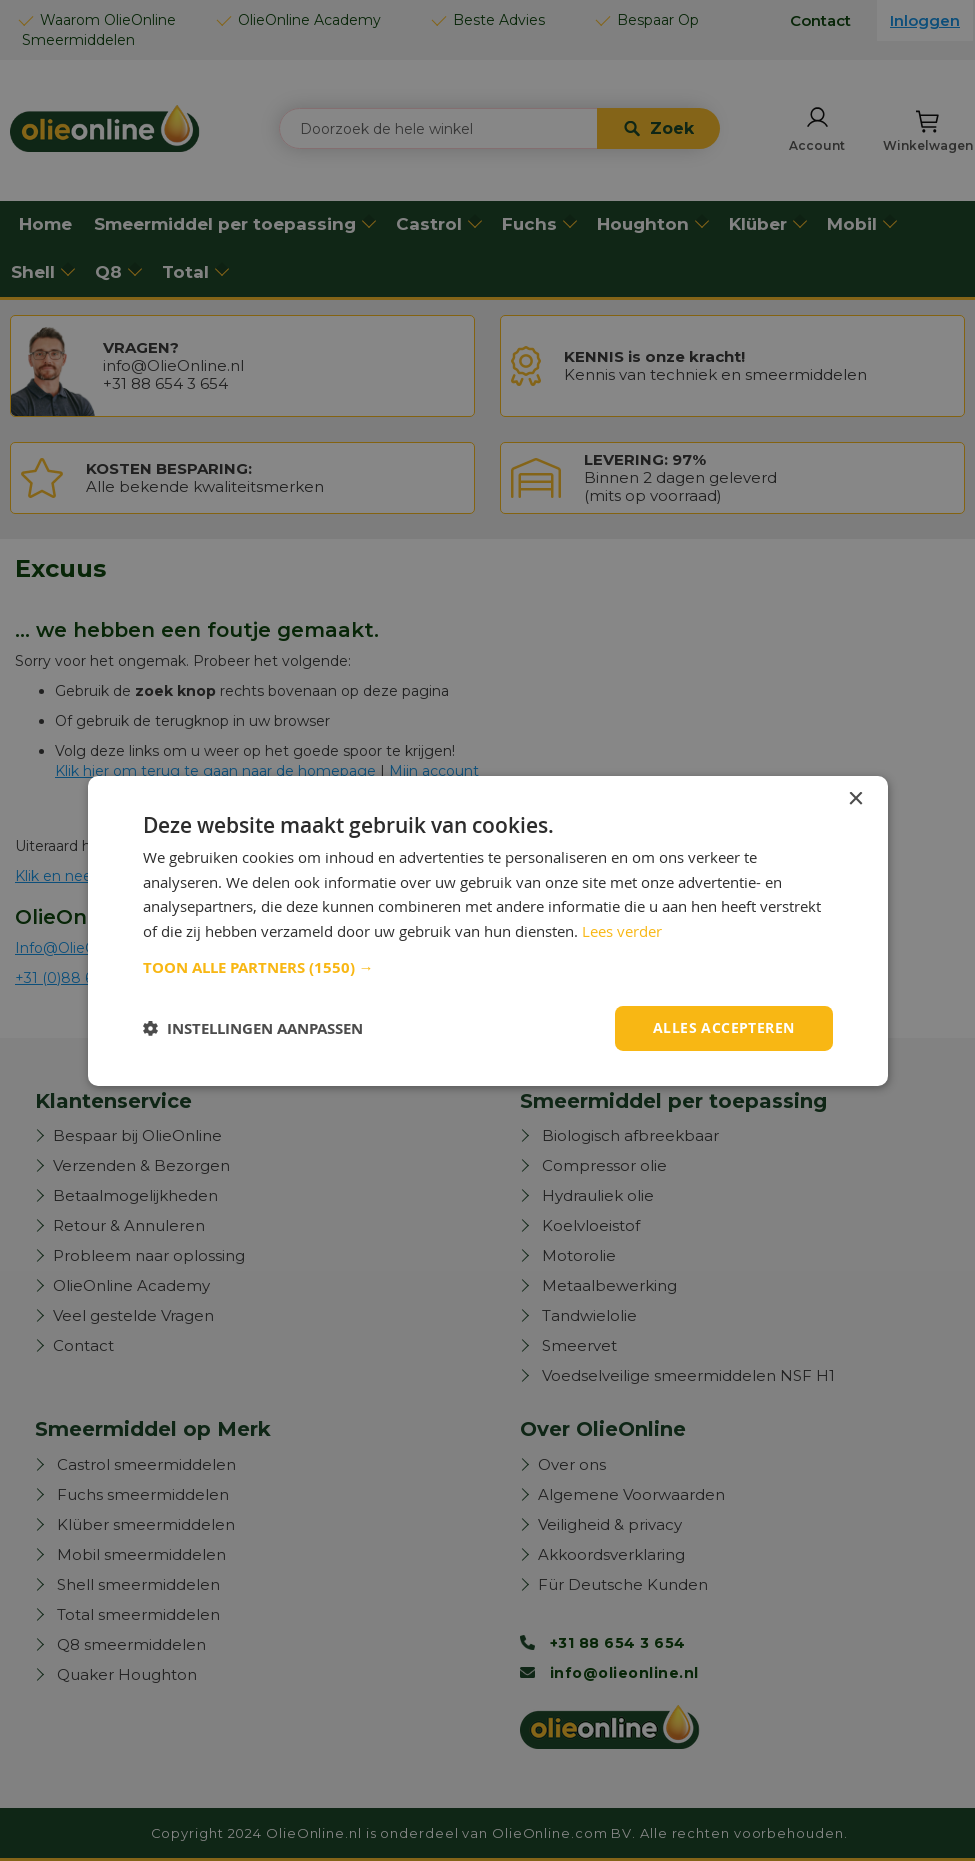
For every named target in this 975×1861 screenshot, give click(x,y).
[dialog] (487, 930)
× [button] (855, 798)
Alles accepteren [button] (723, 1027)
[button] (488, 968)
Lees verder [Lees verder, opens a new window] (622, 931)
